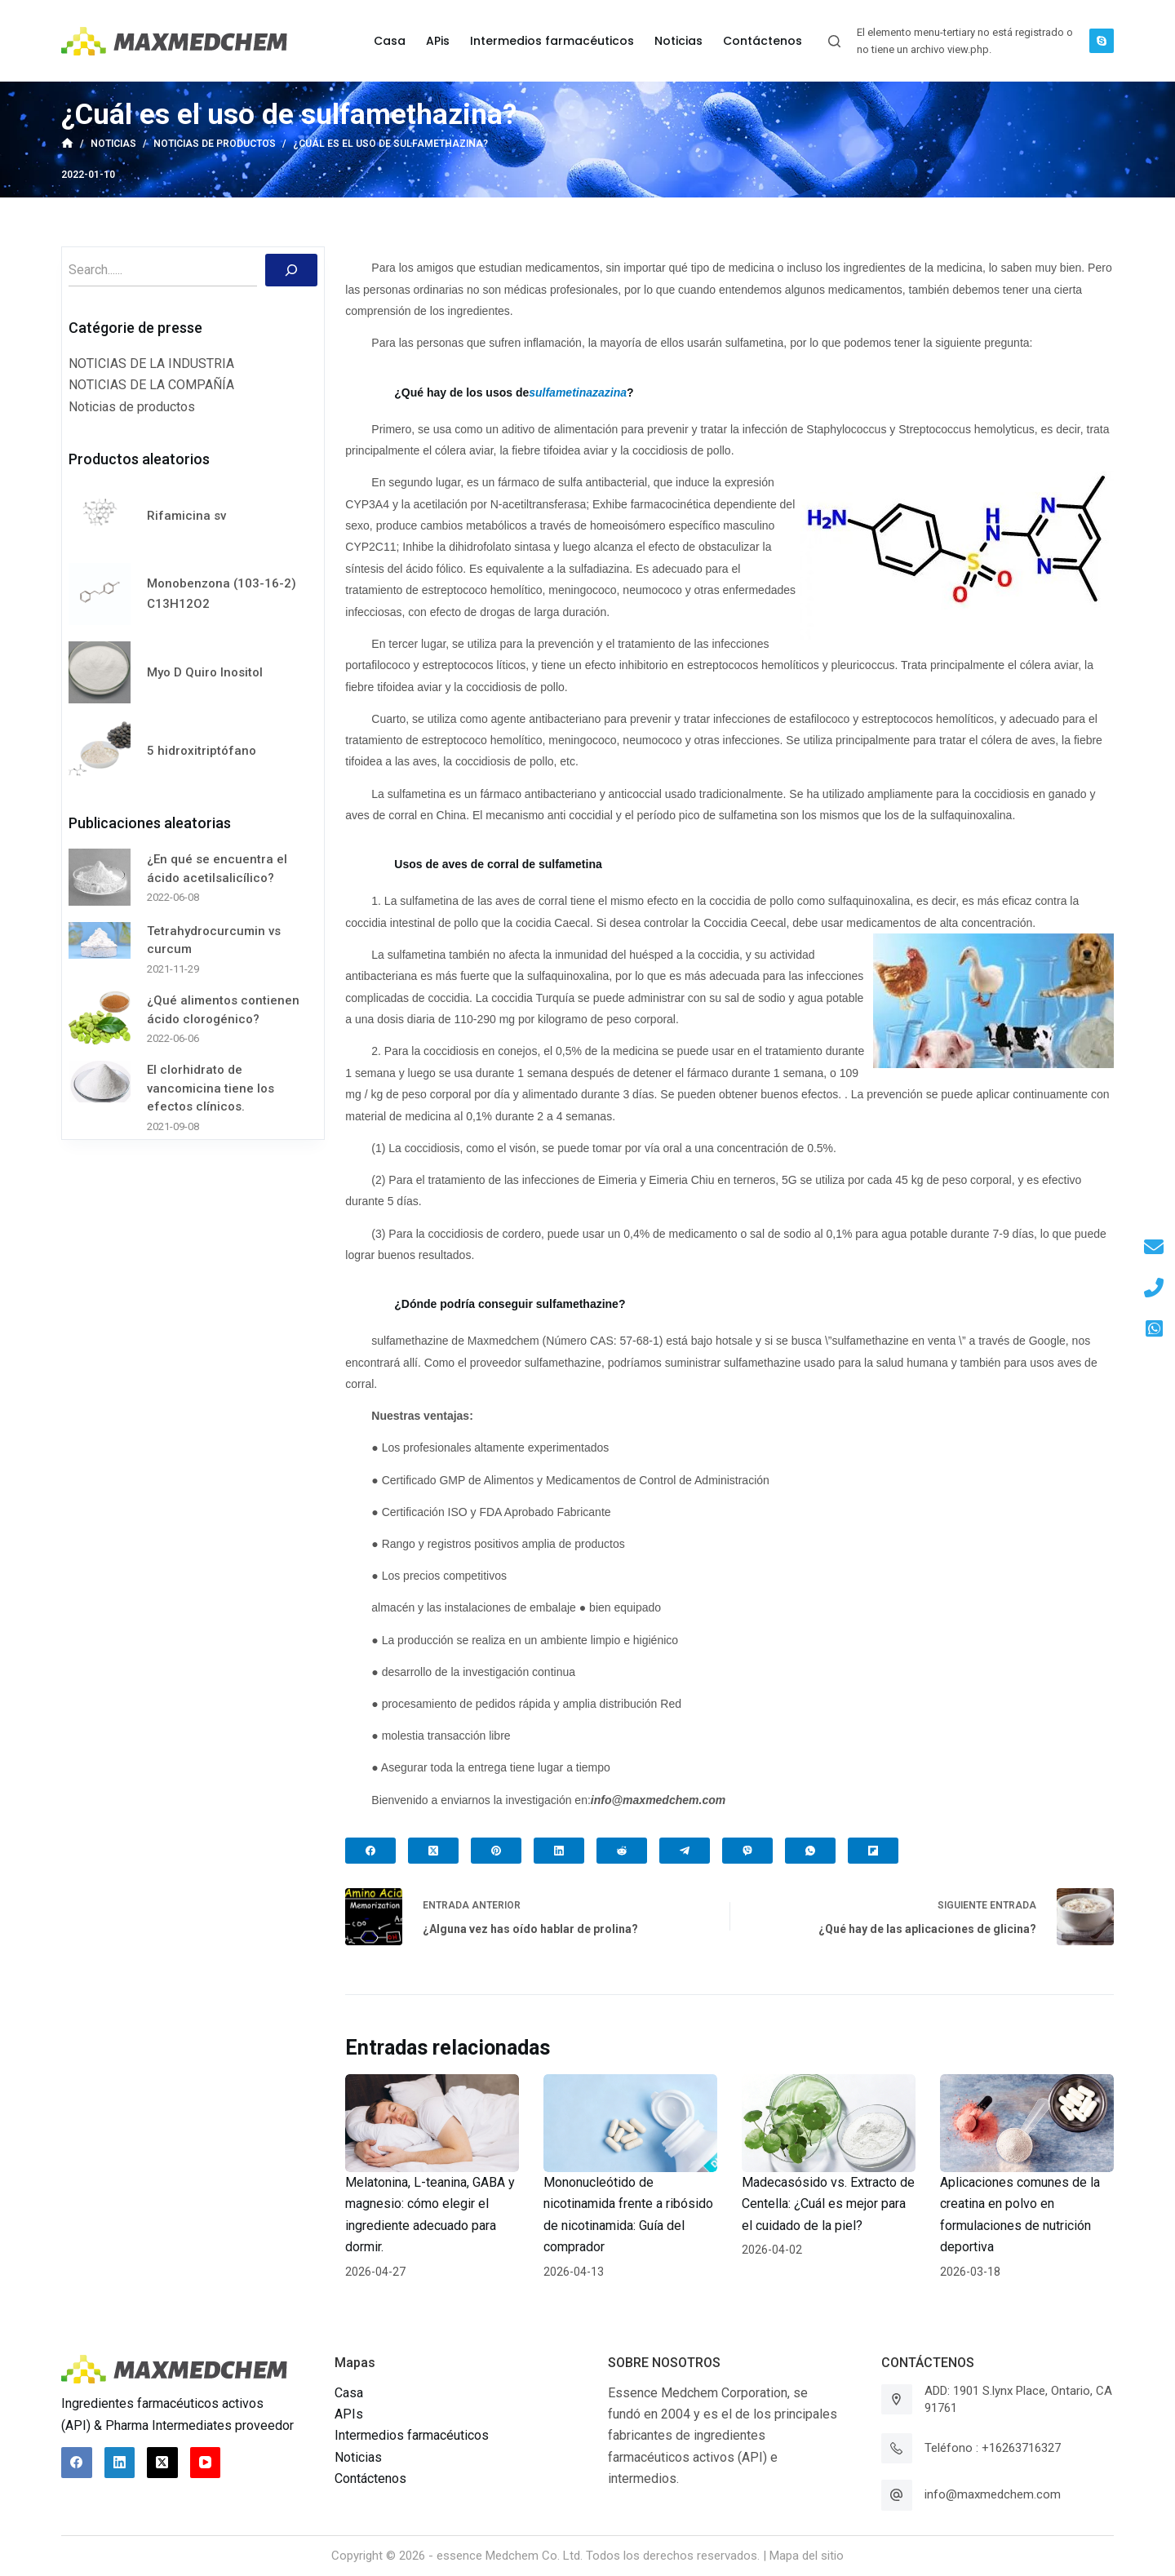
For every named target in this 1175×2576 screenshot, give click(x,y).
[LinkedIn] (559, 1851)
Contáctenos (370, 2478)
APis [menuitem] (438, 41)
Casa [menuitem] (390, 41)
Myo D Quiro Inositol (205, 672)
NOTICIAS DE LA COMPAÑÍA (151, 384)
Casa (349, 2393)
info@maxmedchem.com (992, 2494)
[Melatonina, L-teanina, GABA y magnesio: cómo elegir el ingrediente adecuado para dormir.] (432, 2123)
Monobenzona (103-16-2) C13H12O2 (221, 593)
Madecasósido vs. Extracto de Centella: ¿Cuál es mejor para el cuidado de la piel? (828, 2204)
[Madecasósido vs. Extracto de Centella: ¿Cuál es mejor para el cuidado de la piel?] (829, 2123)
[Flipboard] (873, 1851)
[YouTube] (205, 2462)
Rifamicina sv (186, 515)
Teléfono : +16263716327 (992, 2448)
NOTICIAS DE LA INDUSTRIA (151, 363)
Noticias (358, 2457)
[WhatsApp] (810, 1851)
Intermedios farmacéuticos (412, 2435)
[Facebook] (370, 1851)
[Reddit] (621, 1851)
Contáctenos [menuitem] (762, 41)
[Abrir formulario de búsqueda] (834, 41)
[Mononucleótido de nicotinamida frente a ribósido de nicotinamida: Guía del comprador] (630, 2123)
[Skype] (1101, 41)
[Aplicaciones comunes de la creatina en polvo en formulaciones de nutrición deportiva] (1027, 2123)
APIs (349, 2414)
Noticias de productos (132, 407)
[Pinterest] (496, 1851)
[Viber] (747, 1851)
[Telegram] (684, 1851)
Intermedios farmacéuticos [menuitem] (552, 41)
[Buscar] (291, 270)
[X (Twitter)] (433, 1851)
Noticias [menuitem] (678, 41)
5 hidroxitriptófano (201, 750)
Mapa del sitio (806, 2555)
